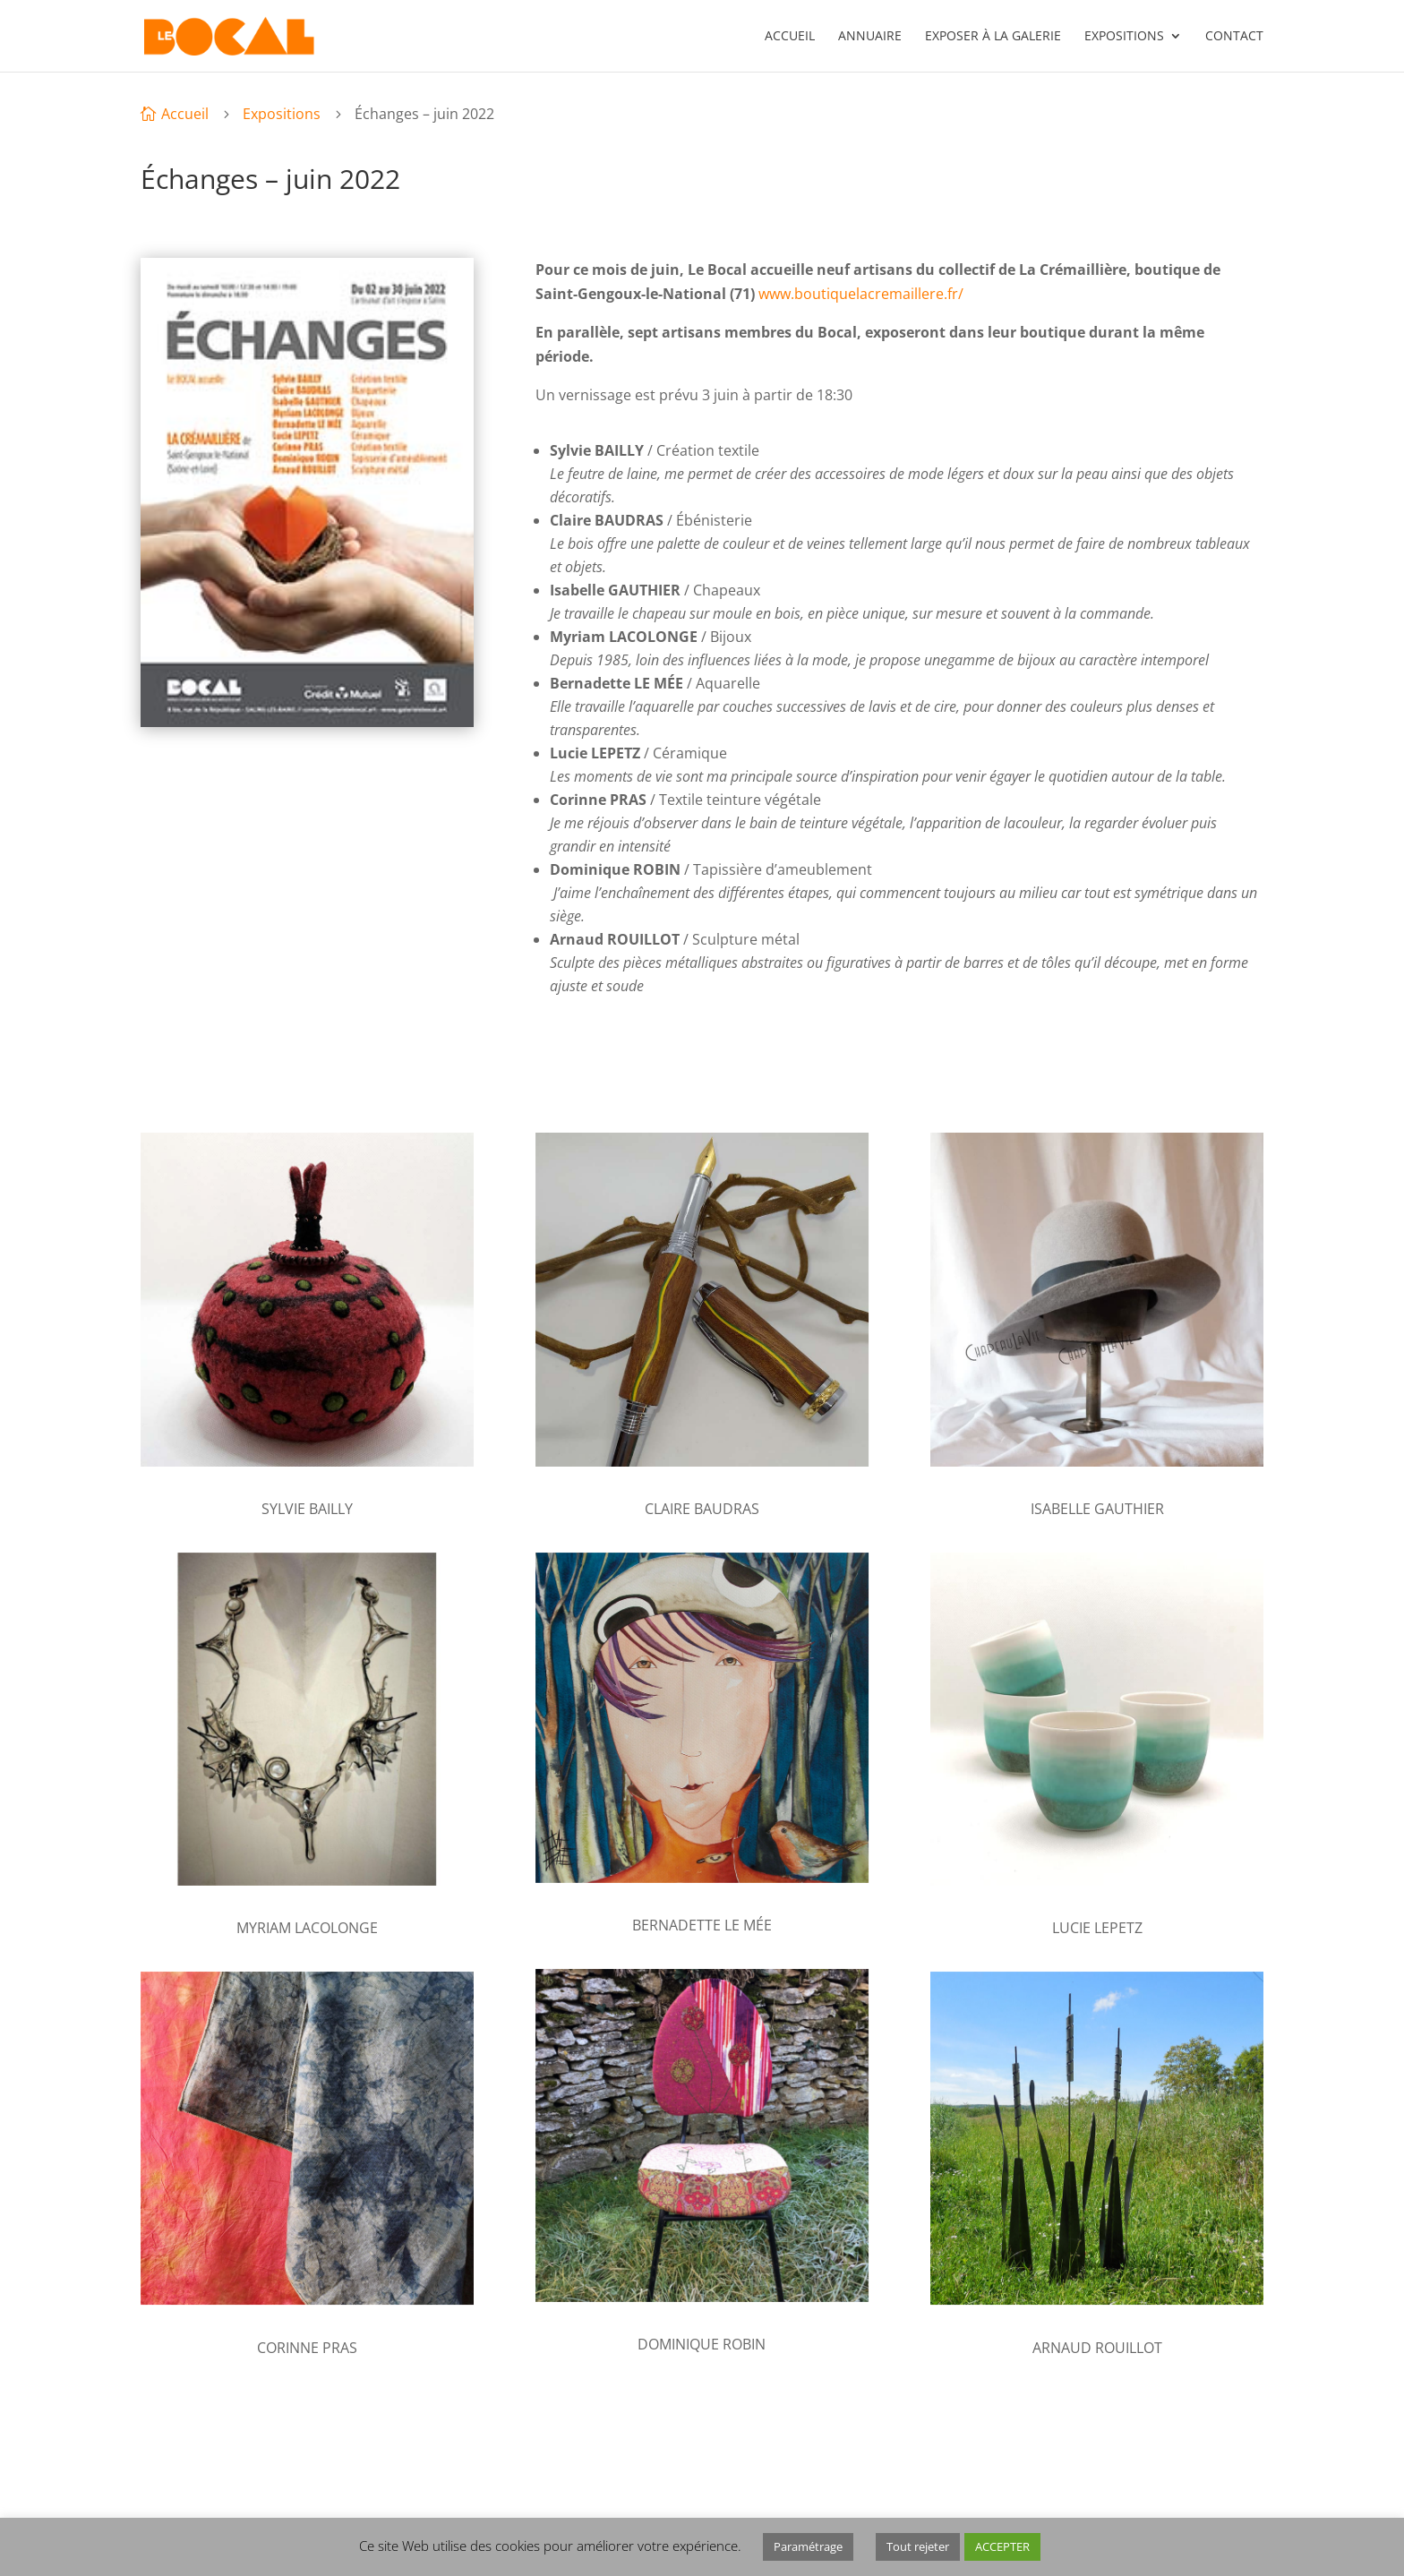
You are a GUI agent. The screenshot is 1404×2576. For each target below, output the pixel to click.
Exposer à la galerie (993, 37)
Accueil (790, 37)
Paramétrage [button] (808, 2546)
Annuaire (870, 37)
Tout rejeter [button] (917, 2546)
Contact (1234, 37)
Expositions (1124, 37)
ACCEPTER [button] (1002, 2546)
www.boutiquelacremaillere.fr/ (860, 294)
